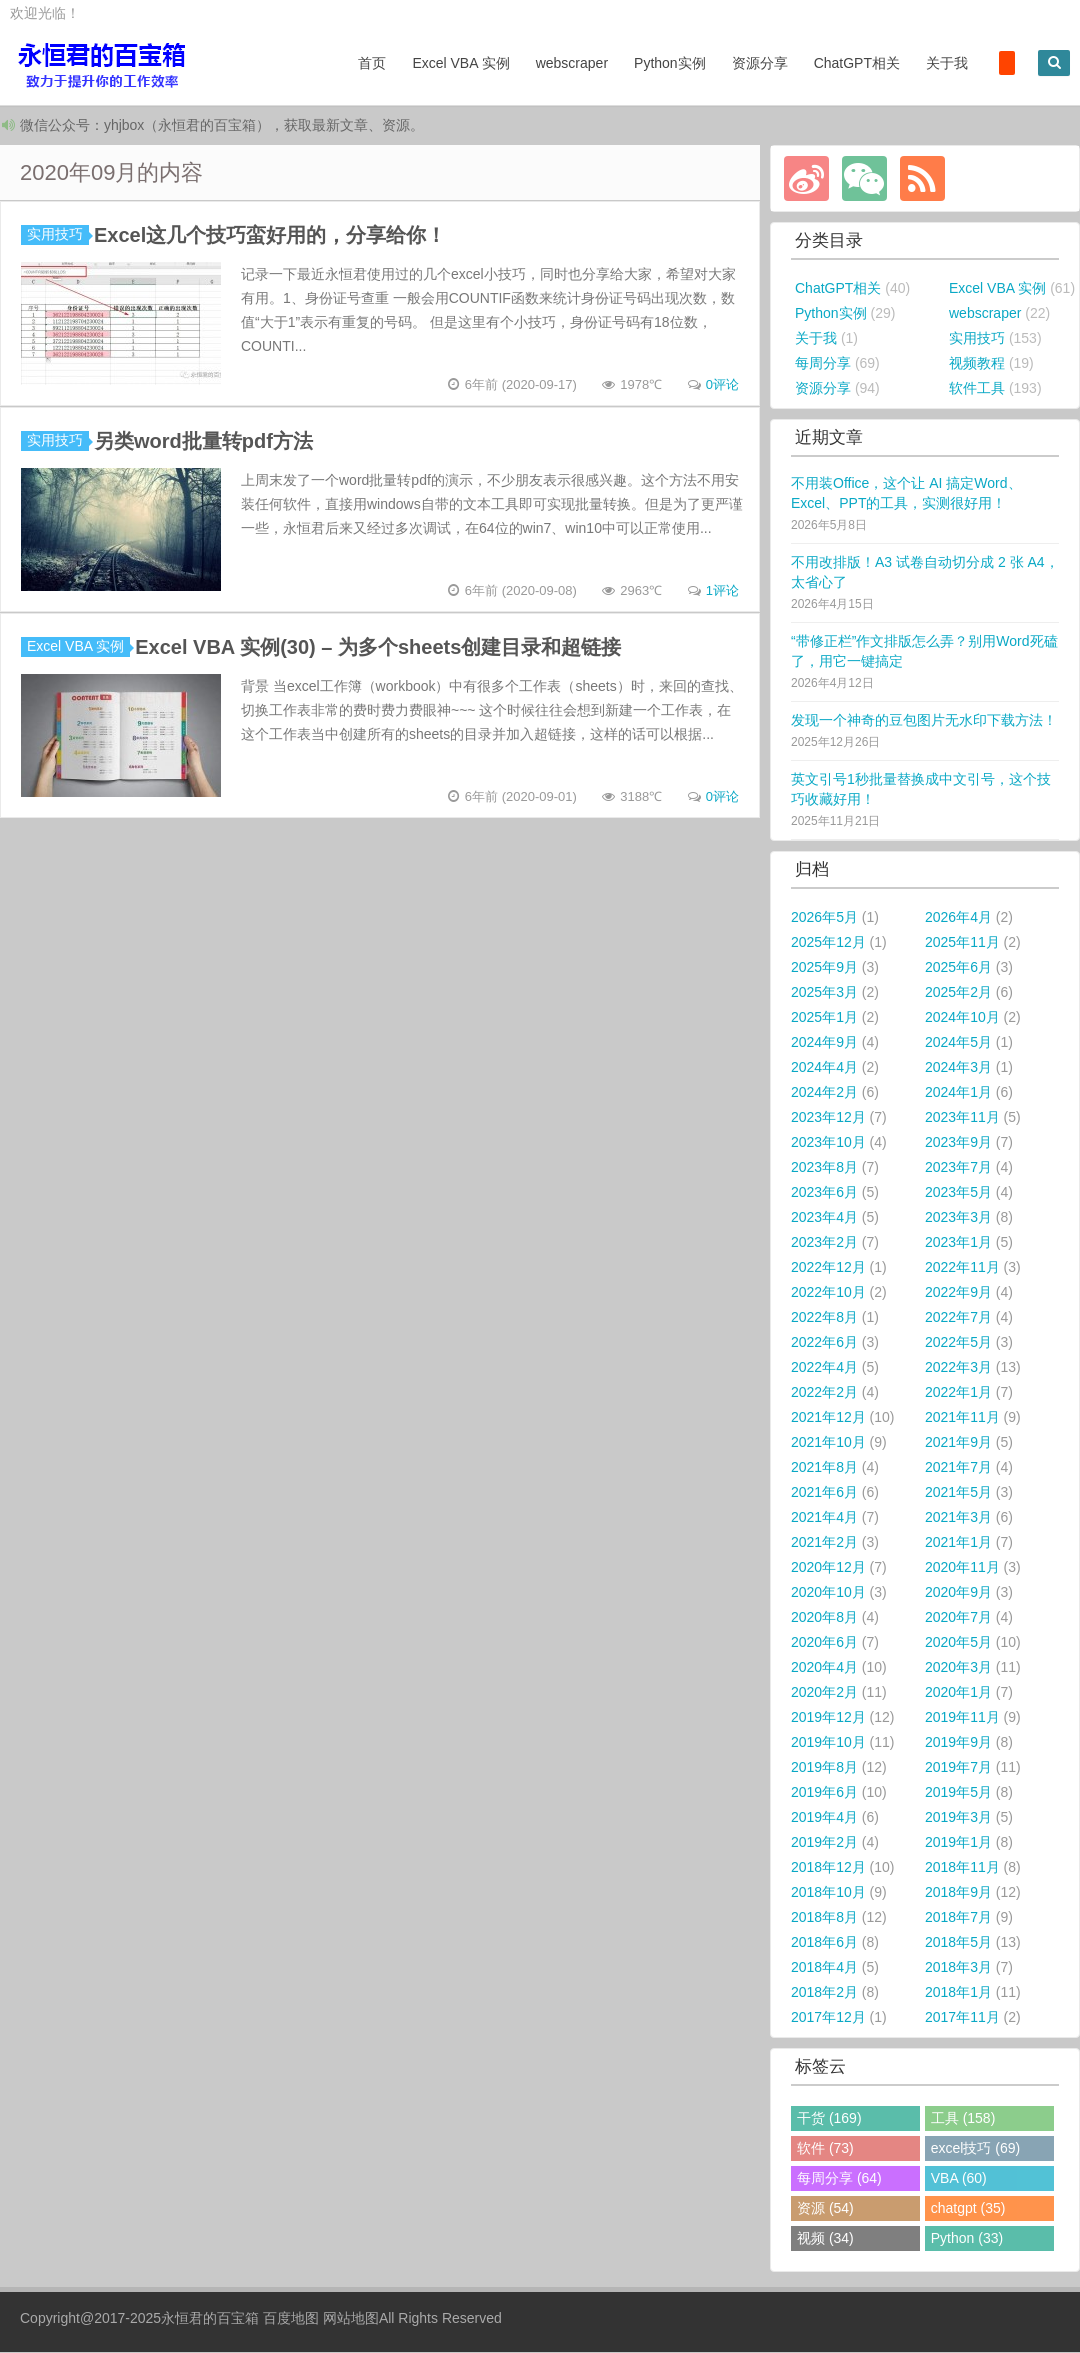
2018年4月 (824, 1968)
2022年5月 (958, 1343)
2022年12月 (828, 1268)
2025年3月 (824, 993)
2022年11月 (962, 1268)
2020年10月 (828, 1593)
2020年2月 (824, 1693)
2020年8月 (824, 1618)
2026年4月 (958, 918)
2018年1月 (958, 1993)
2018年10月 (828, 1893)
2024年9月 (824, 1043)
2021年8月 (824, 1468)
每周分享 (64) (839, 2179)
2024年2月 (824, 1093)
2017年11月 (962, 2018)
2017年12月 (828, 2018)
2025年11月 (962, 943)
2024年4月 (824, 1068)
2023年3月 (958, 1218)
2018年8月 (824, 1918)
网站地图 (351, 2319)
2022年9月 (958, 1293)
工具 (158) (963, 2119)
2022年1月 (958, 1393)
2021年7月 (958, 1468)
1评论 (722, 591)
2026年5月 (824, 918)
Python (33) (967, 2239)
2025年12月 (828, 943)
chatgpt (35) (968, 2209)
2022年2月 (824, 1393)
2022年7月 (958, 1318)
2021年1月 (958, 1543)
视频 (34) (825, 2239)
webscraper (572, 63)
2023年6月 (824, 1193)
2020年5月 (958, 1643)
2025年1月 (824, 1018)
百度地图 (291, 2319)
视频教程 (977, 364)
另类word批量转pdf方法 (203, 442)
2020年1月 (958, 1693)
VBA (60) (959, 2179)
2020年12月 (828, 1568)
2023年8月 (824, 1168)
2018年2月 (824, 1993)
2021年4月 (824, 1518)
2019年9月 (958, 1743)
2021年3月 (958, 1518)
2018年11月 (962, 1868)
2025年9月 (824, 968)
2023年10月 (828, 1143)
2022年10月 (828, 1293)
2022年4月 (824, 1368)
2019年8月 (824, 1768)
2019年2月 (824, 1843)
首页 (372, 63)
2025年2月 (958, 993)
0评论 (722, 385)
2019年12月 (828, 1718)
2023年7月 (958, 1168)
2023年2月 (824, 1243)
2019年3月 (958, 1818)
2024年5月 (958, 1043)
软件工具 (977, 389)
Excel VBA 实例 (460, 63)
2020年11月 (962, 1568)
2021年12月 (828, 1418)
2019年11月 (962, 1718)
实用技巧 (58, 235)
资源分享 (760, 63)
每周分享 (823, 364)
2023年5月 (958, 1193)
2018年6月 (824, 1943)
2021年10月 (828, 1443)
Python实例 (670, 63)
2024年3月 (958, 1068)
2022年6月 (824, 1343)
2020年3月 (958, 1668)
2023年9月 (958, 1143)
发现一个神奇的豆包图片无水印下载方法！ (924, 721)
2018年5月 (958, 1943)
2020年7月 (958, 1618)
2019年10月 (828, 1743)
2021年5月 (958, 1493)
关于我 (947, 63)
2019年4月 (824, 1818)
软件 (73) (825, 2149)
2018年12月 (828, 1868)
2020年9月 (958, 1593)
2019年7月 (958, 1768)
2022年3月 (958, 1368)
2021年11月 (962, 1418)
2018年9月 (958, 1893)
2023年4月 (824, 1218)
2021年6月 (824, 1493)
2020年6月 (824, 1643)
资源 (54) (825, 2209)
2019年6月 (824, 1793)
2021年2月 (824, 1543)
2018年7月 (958, 1918)
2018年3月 (958, 1968)
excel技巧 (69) (975, 2149)
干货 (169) (829, 2119)
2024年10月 (962, 1018)
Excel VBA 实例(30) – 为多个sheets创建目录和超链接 (378, 648)
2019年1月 (958, 1843)
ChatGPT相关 (857, 63)
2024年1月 (958, 1093)
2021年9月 (958, 1443)
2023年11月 (962, 1118)
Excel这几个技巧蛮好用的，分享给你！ (270, 236)
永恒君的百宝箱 (210, 2319)
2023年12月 (828, 1118)
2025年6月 (958, 968)
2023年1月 (958, 1243)
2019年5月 (958, 1793)
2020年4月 (824, 1668)
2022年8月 (824, 1318)
